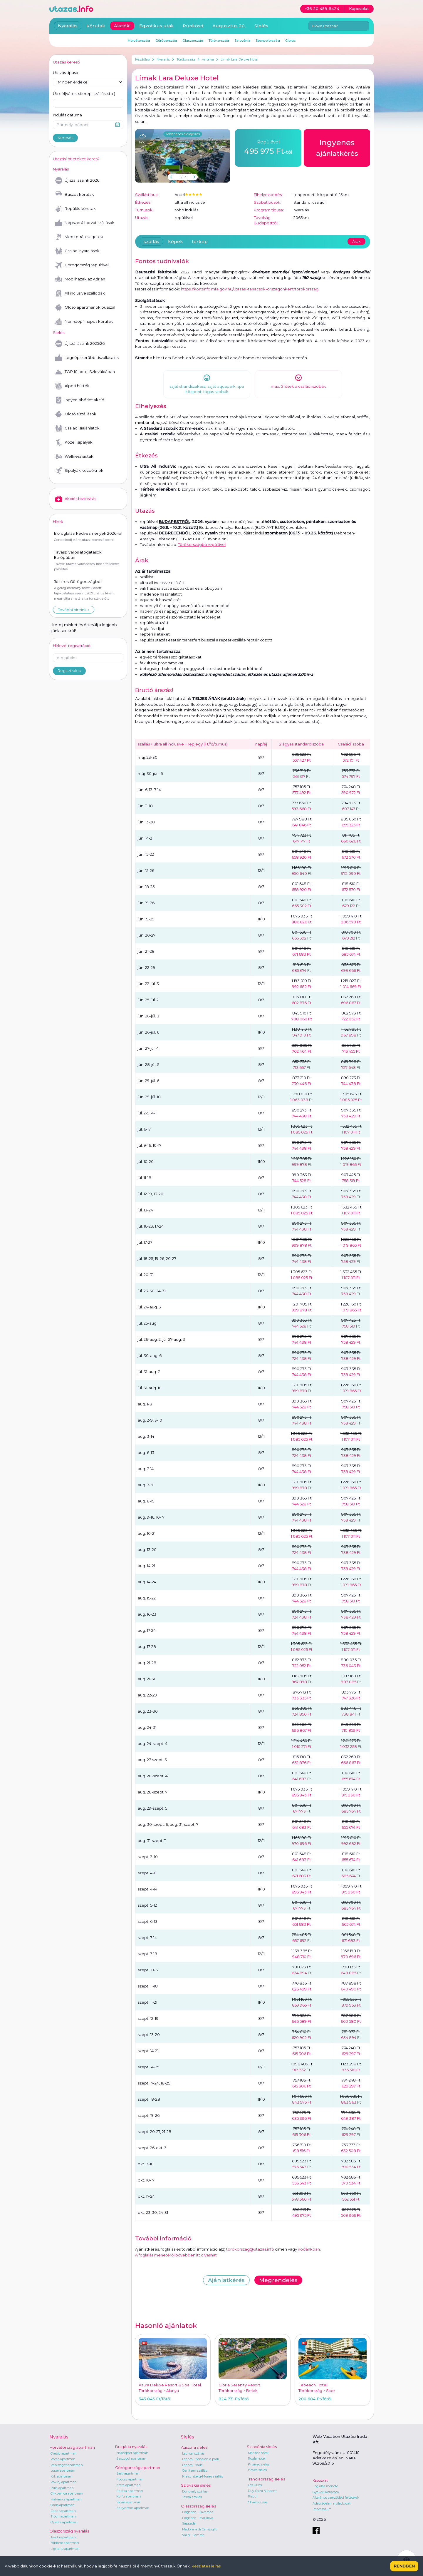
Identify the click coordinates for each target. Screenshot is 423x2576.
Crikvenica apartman (67, 2493)
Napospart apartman (132, 2453)
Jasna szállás (192, 2497)
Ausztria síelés (194, 2447)
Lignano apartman (65, 2549)
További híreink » (73, 609)
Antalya (208, 59)
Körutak (95, 26)
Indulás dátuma (67, 115)
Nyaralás (163, 59)
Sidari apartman (128, 2502)
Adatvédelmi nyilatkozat (331, 2503)
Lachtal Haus (192, 2465)
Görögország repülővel (82, 265)
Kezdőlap (142, 59)
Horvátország (139, 41)
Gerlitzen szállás (194, 2470)
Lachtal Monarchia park (200, 2459)
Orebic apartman (64, 2453)
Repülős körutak (75, 208)
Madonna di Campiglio (199, 2529)
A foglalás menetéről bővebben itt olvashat (176, 2255)
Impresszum (322, 2509)
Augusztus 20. (229, 26)
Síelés (261, 26)
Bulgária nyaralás (131, 2446)
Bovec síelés (257, 2470)
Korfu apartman (128, 2496)
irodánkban (309, 2249)
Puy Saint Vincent (262, 2491)
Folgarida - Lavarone (198, 2512)
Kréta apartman (128, 2485)
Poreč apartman (63, 2459)
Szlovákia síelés (196, 2485)
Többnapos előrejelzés (183, 134)
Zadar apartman (63, 2511)
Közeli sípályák (74, 442)
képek (175, 241)
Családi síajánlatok (77, 428)
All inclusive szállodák (80, 293)
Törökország (186, 59)
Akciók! (122, 26)
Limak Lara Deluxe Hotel (239, 59)
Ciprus (290, 41)
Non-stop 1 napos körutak (84, 321)
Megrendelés (278, 2280)
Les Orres (255, 2485)
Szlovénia (242, 41)
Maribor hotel (258, 2453)
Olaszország (192, 41)
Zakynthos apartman (133, 2508)
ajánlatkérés (337, 147)
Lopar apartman (63, 2470)
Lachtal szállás (193, 2453)
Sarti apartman (128, 2473)
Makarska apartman (66, 2499)
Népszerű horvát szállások (85, 222)
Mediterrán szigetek (79, 236)
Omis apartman (63, 2505)
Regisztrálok (69, 670)
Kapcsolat (320, 2480)
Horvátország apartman (72, 2447)
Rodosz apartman (130, 2479)
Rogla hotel (257, 2458)
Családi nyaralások (77, 251)
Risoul (252, 2496)
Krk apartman (61, 2476)
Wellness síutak (74, 456)
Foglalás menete (325, 2486)
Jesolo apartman (63, 2537)
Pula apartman (62, 2488)
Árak (356, 241)
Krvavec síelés (258, 2464)
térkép (200, 241)
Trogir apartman (63, 2516)
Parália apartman (129, 2491)
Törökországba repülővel (202, 544)
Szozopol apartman (131, 2458)
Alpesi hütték (72, 386)
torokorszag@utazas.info (250, 2249)
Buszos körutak (74, 194)
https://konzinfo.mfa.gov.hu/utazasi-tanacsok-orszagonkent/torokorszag (249, 289)
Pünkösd (193, 26)
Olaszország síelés (198, 2506)
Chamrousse (257, 2502)
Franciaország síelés (266, 2479)
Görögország (166, 41)
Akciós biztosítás (75, 498)
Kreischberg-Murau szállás (202, 2476)
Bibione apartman (65, 2543)
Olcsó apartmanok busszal (85, 307)
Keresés (65, 137)
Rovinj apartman (64, 2482)
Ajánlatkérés (226, 2280)
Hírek (58, 521)
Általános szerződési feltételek (336, 2497)
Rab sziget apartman (67, 2465)
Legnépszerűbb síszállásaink (87, 357)
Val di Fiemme (193, 2535)
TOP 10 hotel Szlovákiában (85, 371)
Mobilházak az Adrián (80, 279)
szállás (151, 241)
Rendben (404, 2566)
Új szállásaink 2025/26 (80, 343)
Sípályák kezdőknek (79, 470)
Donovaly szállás (194, 2491)
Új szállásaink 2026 (77, 180)
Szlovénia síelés (262, 2446)
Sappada (189, 2523)
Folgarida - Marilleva (197, 2518)
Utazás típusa (65, 72)
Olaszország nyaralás (69, 2531)
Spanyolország (268, 41)
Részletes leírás (206, 2566)
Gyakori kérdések (326, 2492)
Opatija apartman (64, 2522)
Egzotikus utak (156, 26)
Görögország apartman (137, 2467)
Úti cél (84, 94)
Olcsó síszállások (75, 414)
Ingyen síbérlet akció (79, 400)
